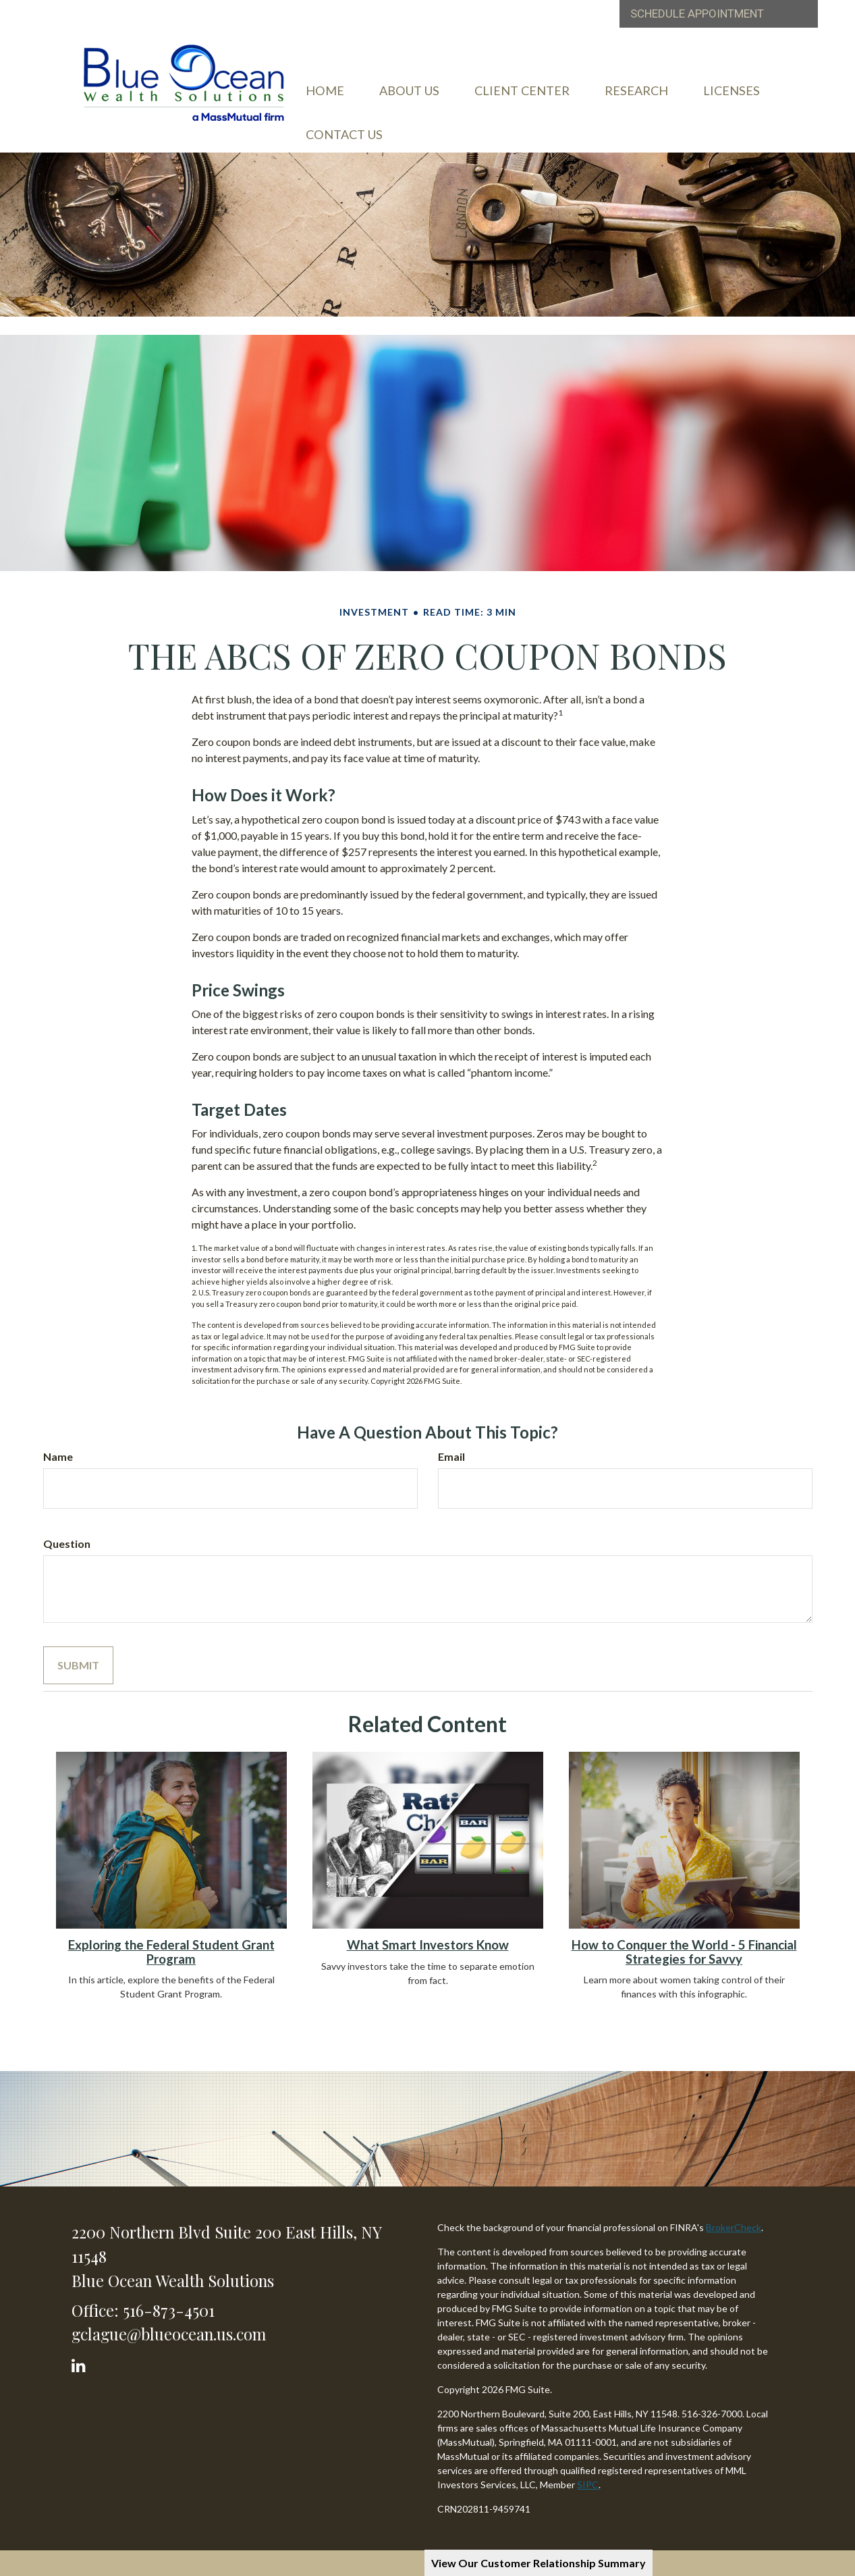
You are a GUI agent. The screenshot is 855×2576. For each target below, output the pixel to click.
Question (66, 1540)
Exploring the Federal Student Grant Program (171, 1949)
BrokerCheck (733, 2225)
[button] (437, 96)
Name (58, 1453)
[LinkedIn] (81, 2360)
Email (451, 1453)
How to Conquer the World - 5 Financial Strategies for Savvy (684, 1949)
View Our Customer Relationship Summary (538, 2562)
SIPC (588, 2482)
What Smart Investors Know (428, 1942)
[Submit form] (78, 1663)
